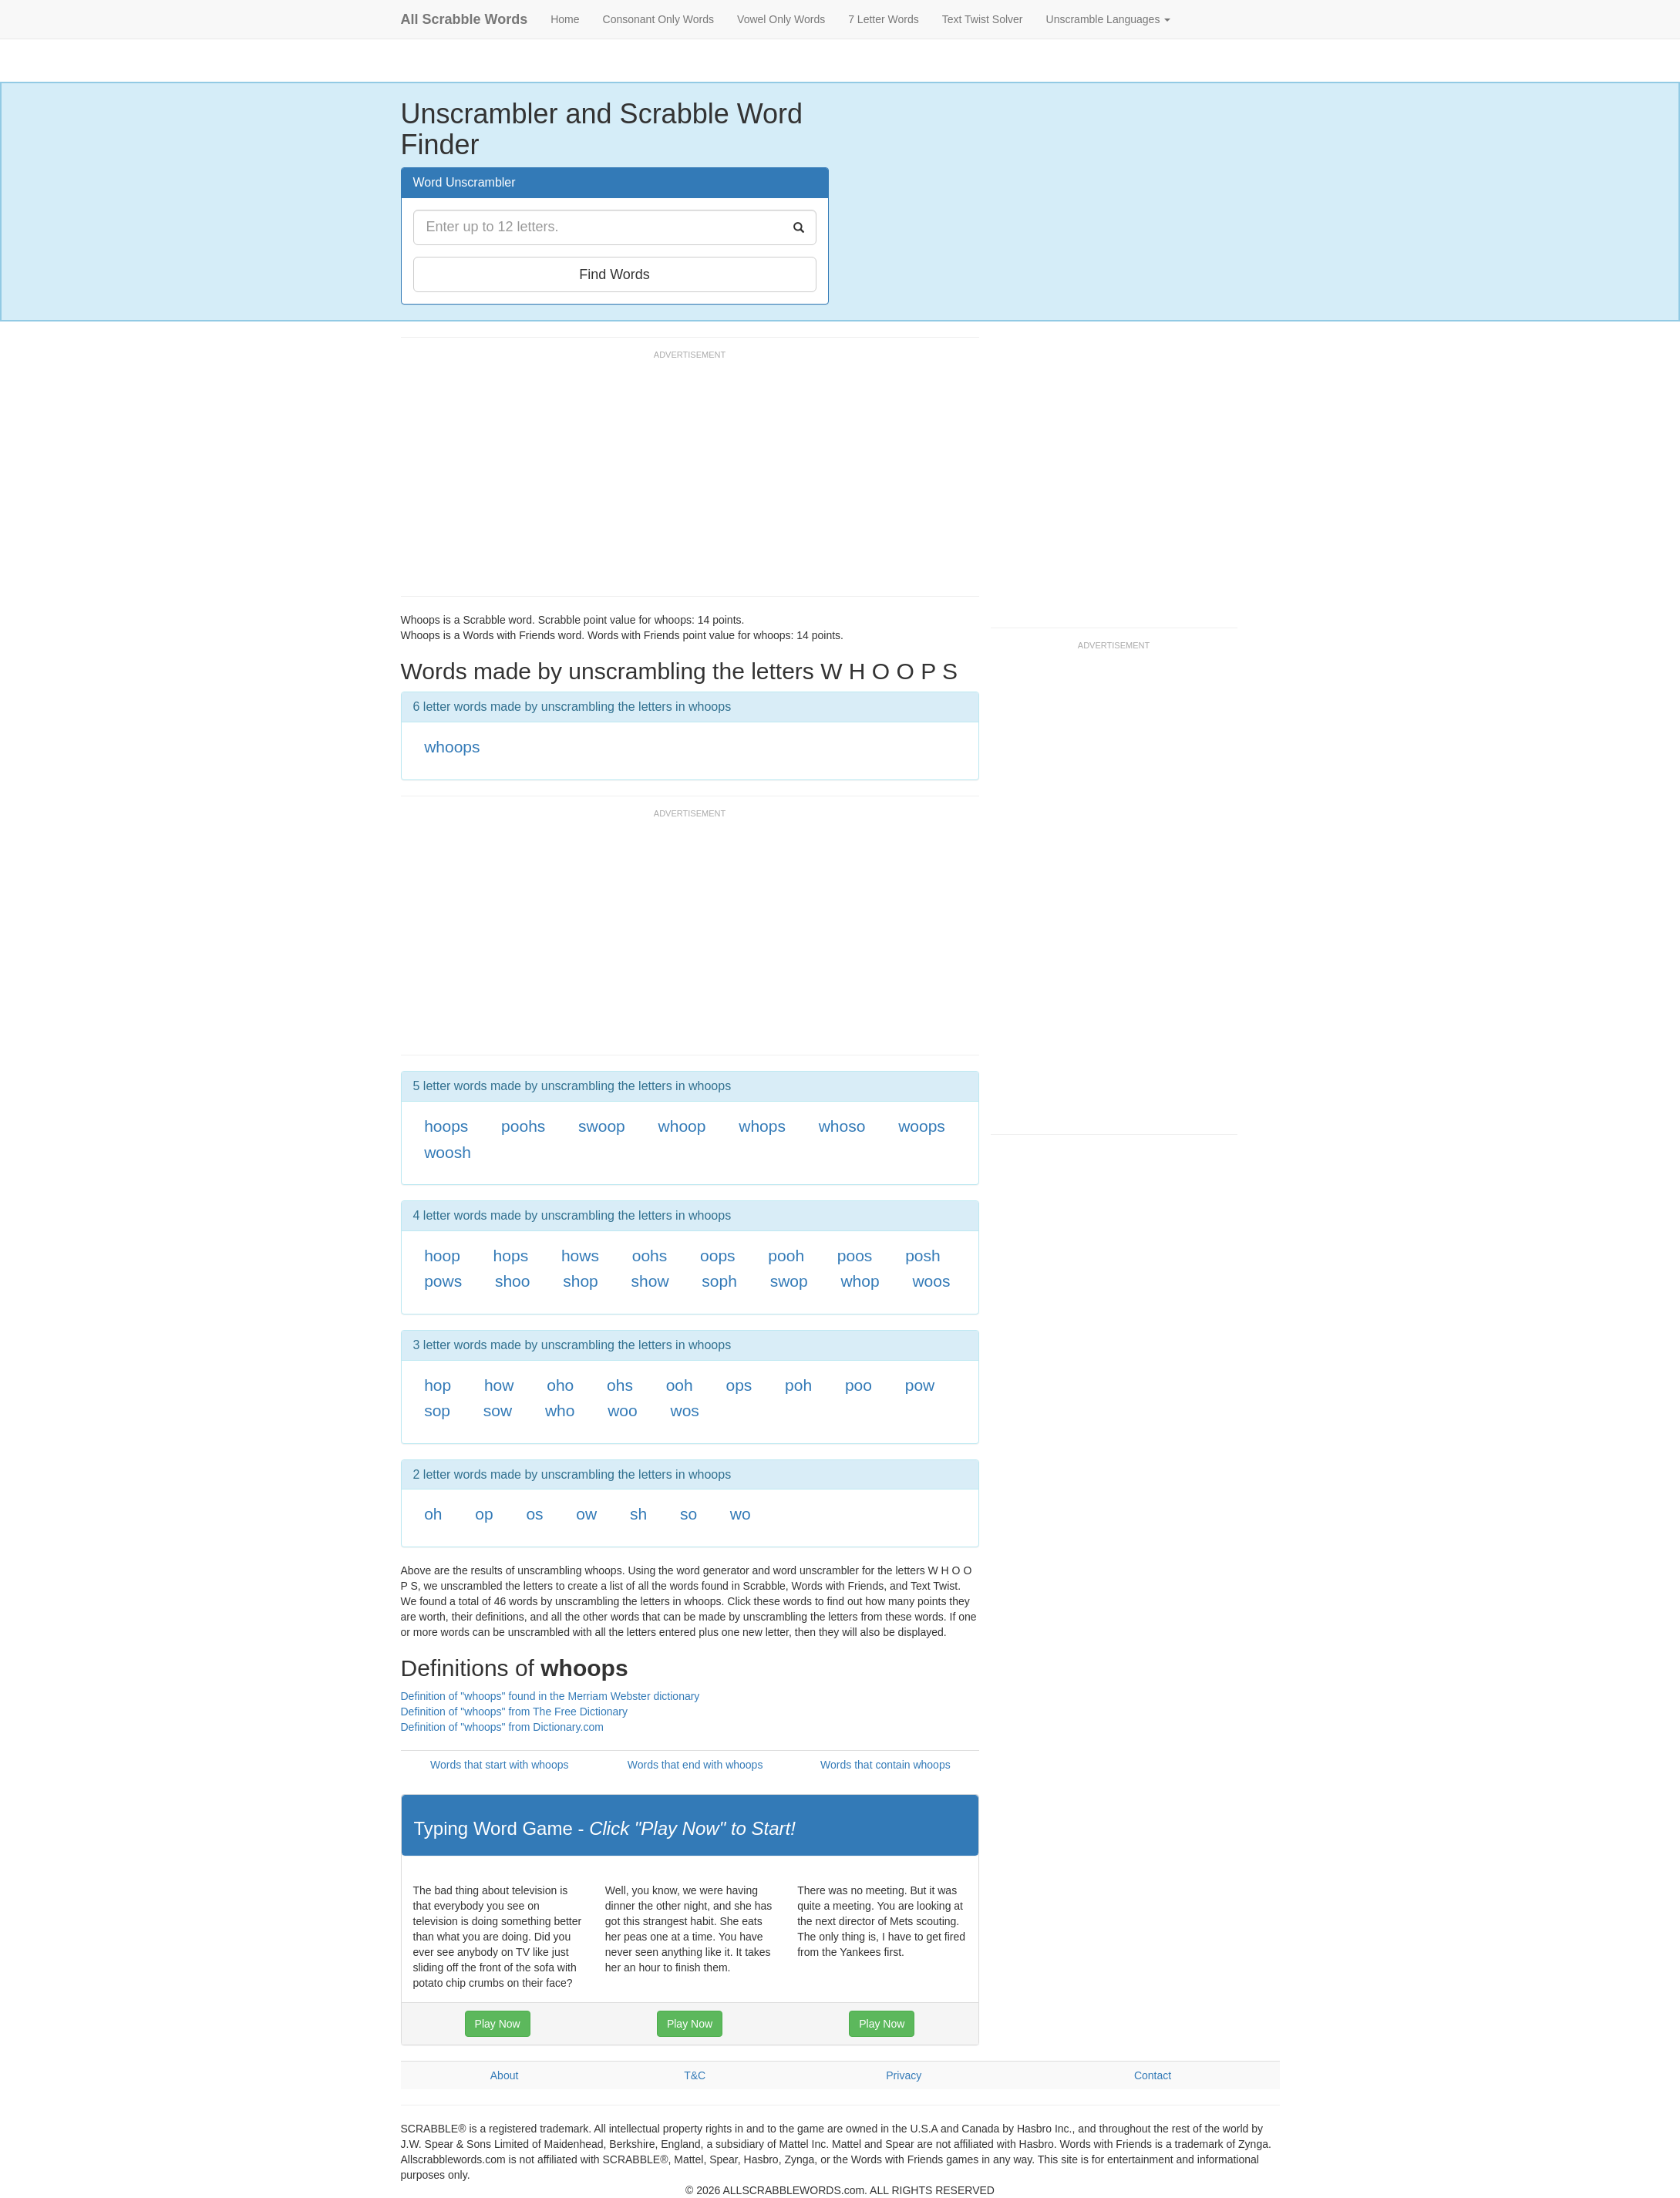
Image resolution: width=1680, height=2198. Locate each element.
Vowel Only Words (781, 19)
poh (798, 1385)
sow (497, 1410)
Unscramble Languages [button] (1108, 19)
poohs (523, 1126)
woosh (447, 1152)
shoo (512, 1281)
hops (511, 1255)
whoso (842, 1126)
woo (623, 1410)
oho (560, 1385)
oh (433, 1514)
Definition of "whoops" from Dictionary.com (502, 1727)
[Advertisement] (681, 480)
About (504, 2075)
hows (580, 1255)
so (688, 1514)
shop (580, 1281)
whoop (682, 1126)
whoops (452, 747)
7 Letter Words (883, 19)
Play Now (497, 2024)
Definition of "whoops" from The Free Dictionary (514, 1711)
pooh (786, 1255)
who (560, 1410)
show (650, 1281)
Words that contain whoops (885, 1765)
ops (739, 1385)
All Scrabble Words (464, 19)
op (484, 1514)
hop (437, 1385)
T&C (694, 2075)
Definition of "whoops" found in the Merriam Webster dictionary (550, 1696)
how (499, 1385)
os (534, 1514)
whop (859, 1281)
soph (719, 1281)
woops (921, 1126)
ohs (620, 1385)
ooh (679, 1385)
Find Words (614, 274)
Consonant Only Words (658, 19)
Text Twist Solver (982, 19)
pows (443, 1281)
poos (855, 1255)
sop (437, 1410)
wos (684, 1410)
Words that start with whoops (499, 1765)
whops (762, 1126)
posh (923, 1255)
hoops (446, 1126)
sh (638, 1514)
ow (586, 1514)
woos (931, 1281)
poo (858, 1385)
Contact (1152, 2075)
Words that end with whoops (695, 1765)
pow (920, 1385)
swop (789, 1281)
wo (740, 1514)
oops (718, 1255)
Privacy (903, 2075)
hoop (442, 1255)
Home (564, 19)
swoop (601, 1126)
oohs (650, 1255)
